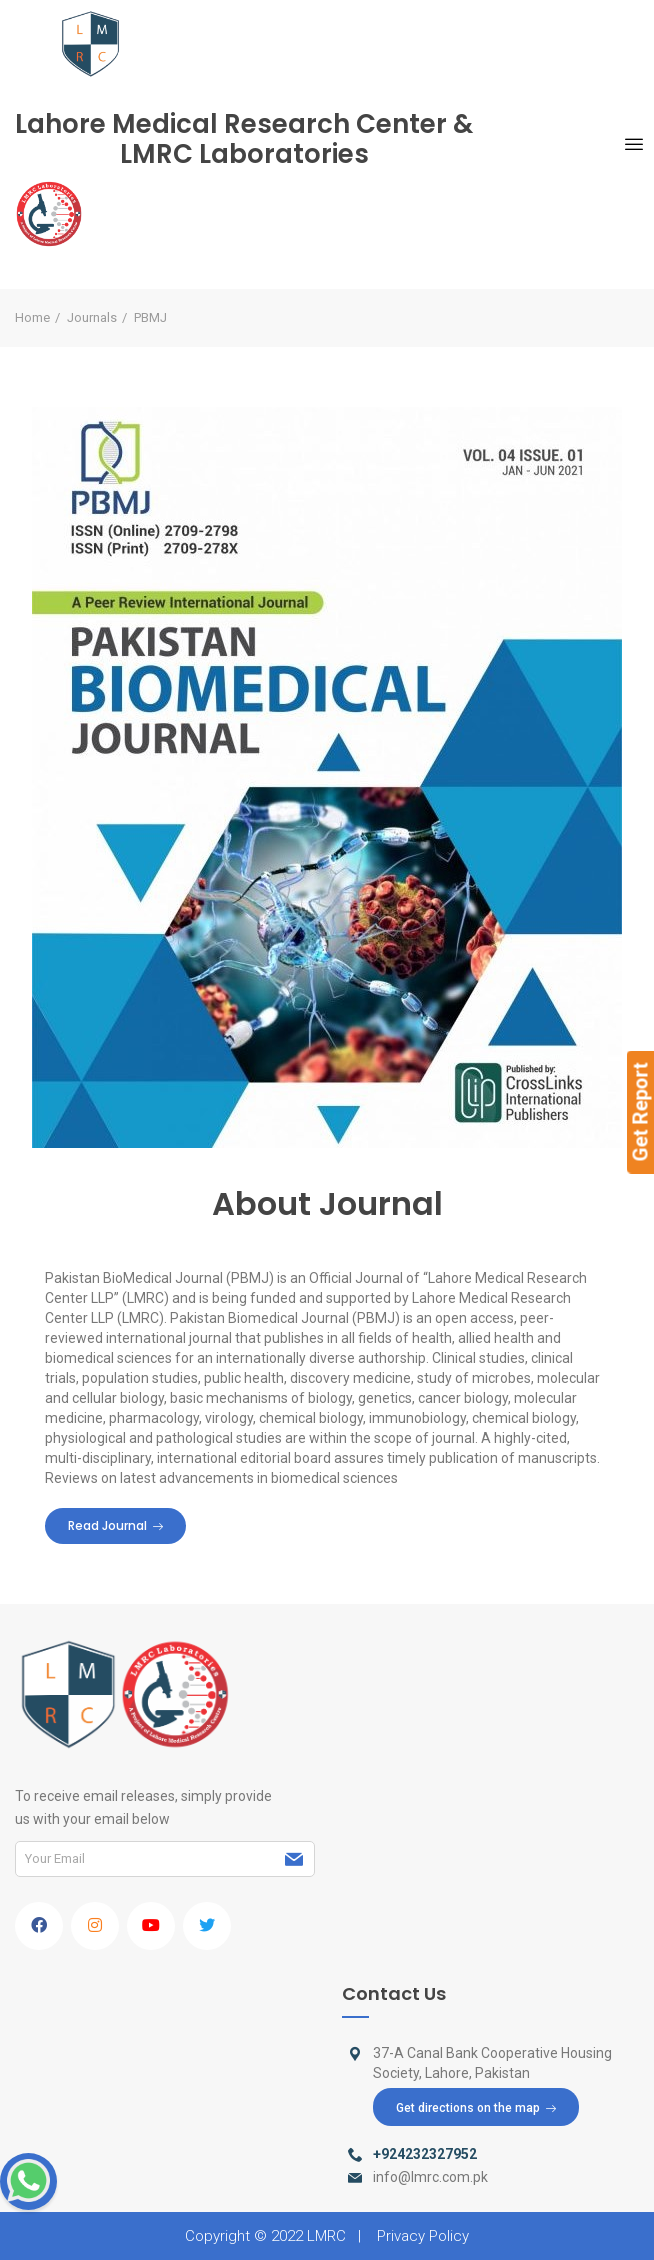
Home (32, 317)
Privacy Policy (423, 2236)
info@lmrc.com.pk (430, 2177)
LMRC (326, 2236)
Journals (92, 317)
